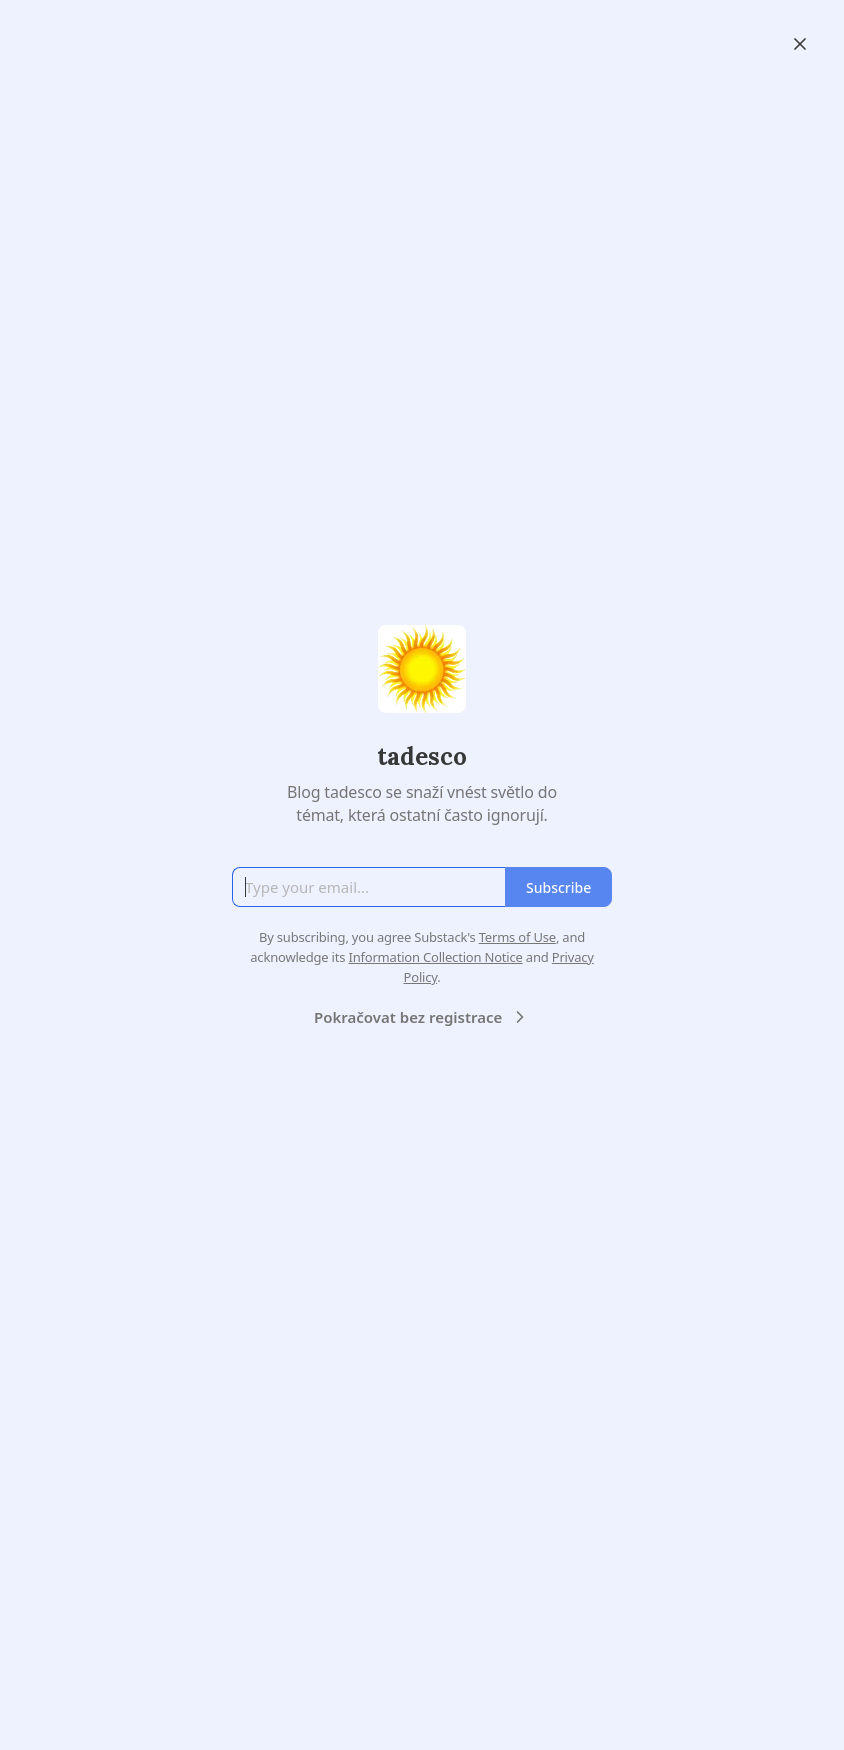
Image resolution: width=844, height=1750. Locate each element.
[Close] (800, 44)
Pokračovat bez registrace (422, 1017)
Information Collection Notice (435, 957)
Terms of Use (517, 937)
